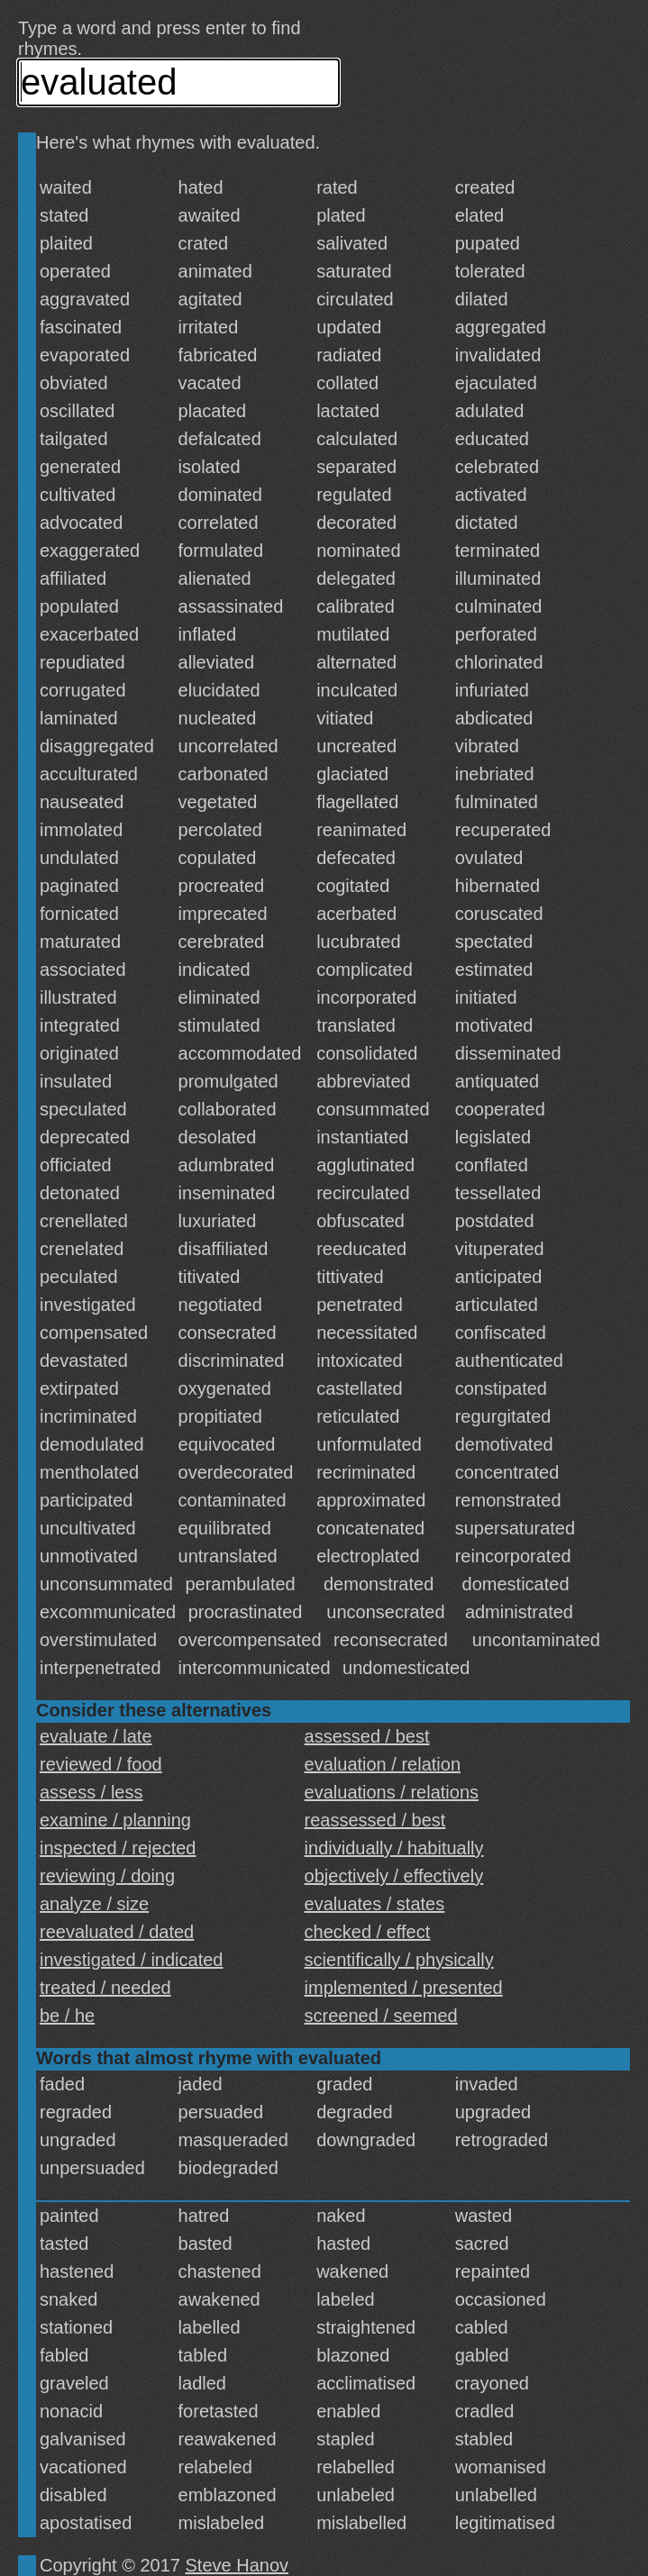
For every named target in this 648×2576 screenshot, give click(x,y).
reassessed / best (375, 1820)
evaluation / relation (383, 1764)
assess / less (91, 1792)
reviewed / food (101, 1764)
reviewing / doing (107, 1876)
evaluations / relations (392, 1792)
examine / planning (115, 1820)
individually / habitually (394, 1848)
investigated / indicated (131, 1960)
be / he (67, 2015)
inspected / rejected (118, 1848)
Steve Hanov (237, 2565)
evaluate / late (96, 1736)
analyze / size (94, 1904)
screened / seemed (381, 2015)
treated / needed (105, 1988)
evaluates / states (375, 1904)
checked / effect (368, 1932)
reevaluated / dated (117, 1932)
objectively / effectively (394, 1876)
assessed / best (367, 1736)
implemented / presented (404, 1988)
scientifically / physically (399, 1960)
